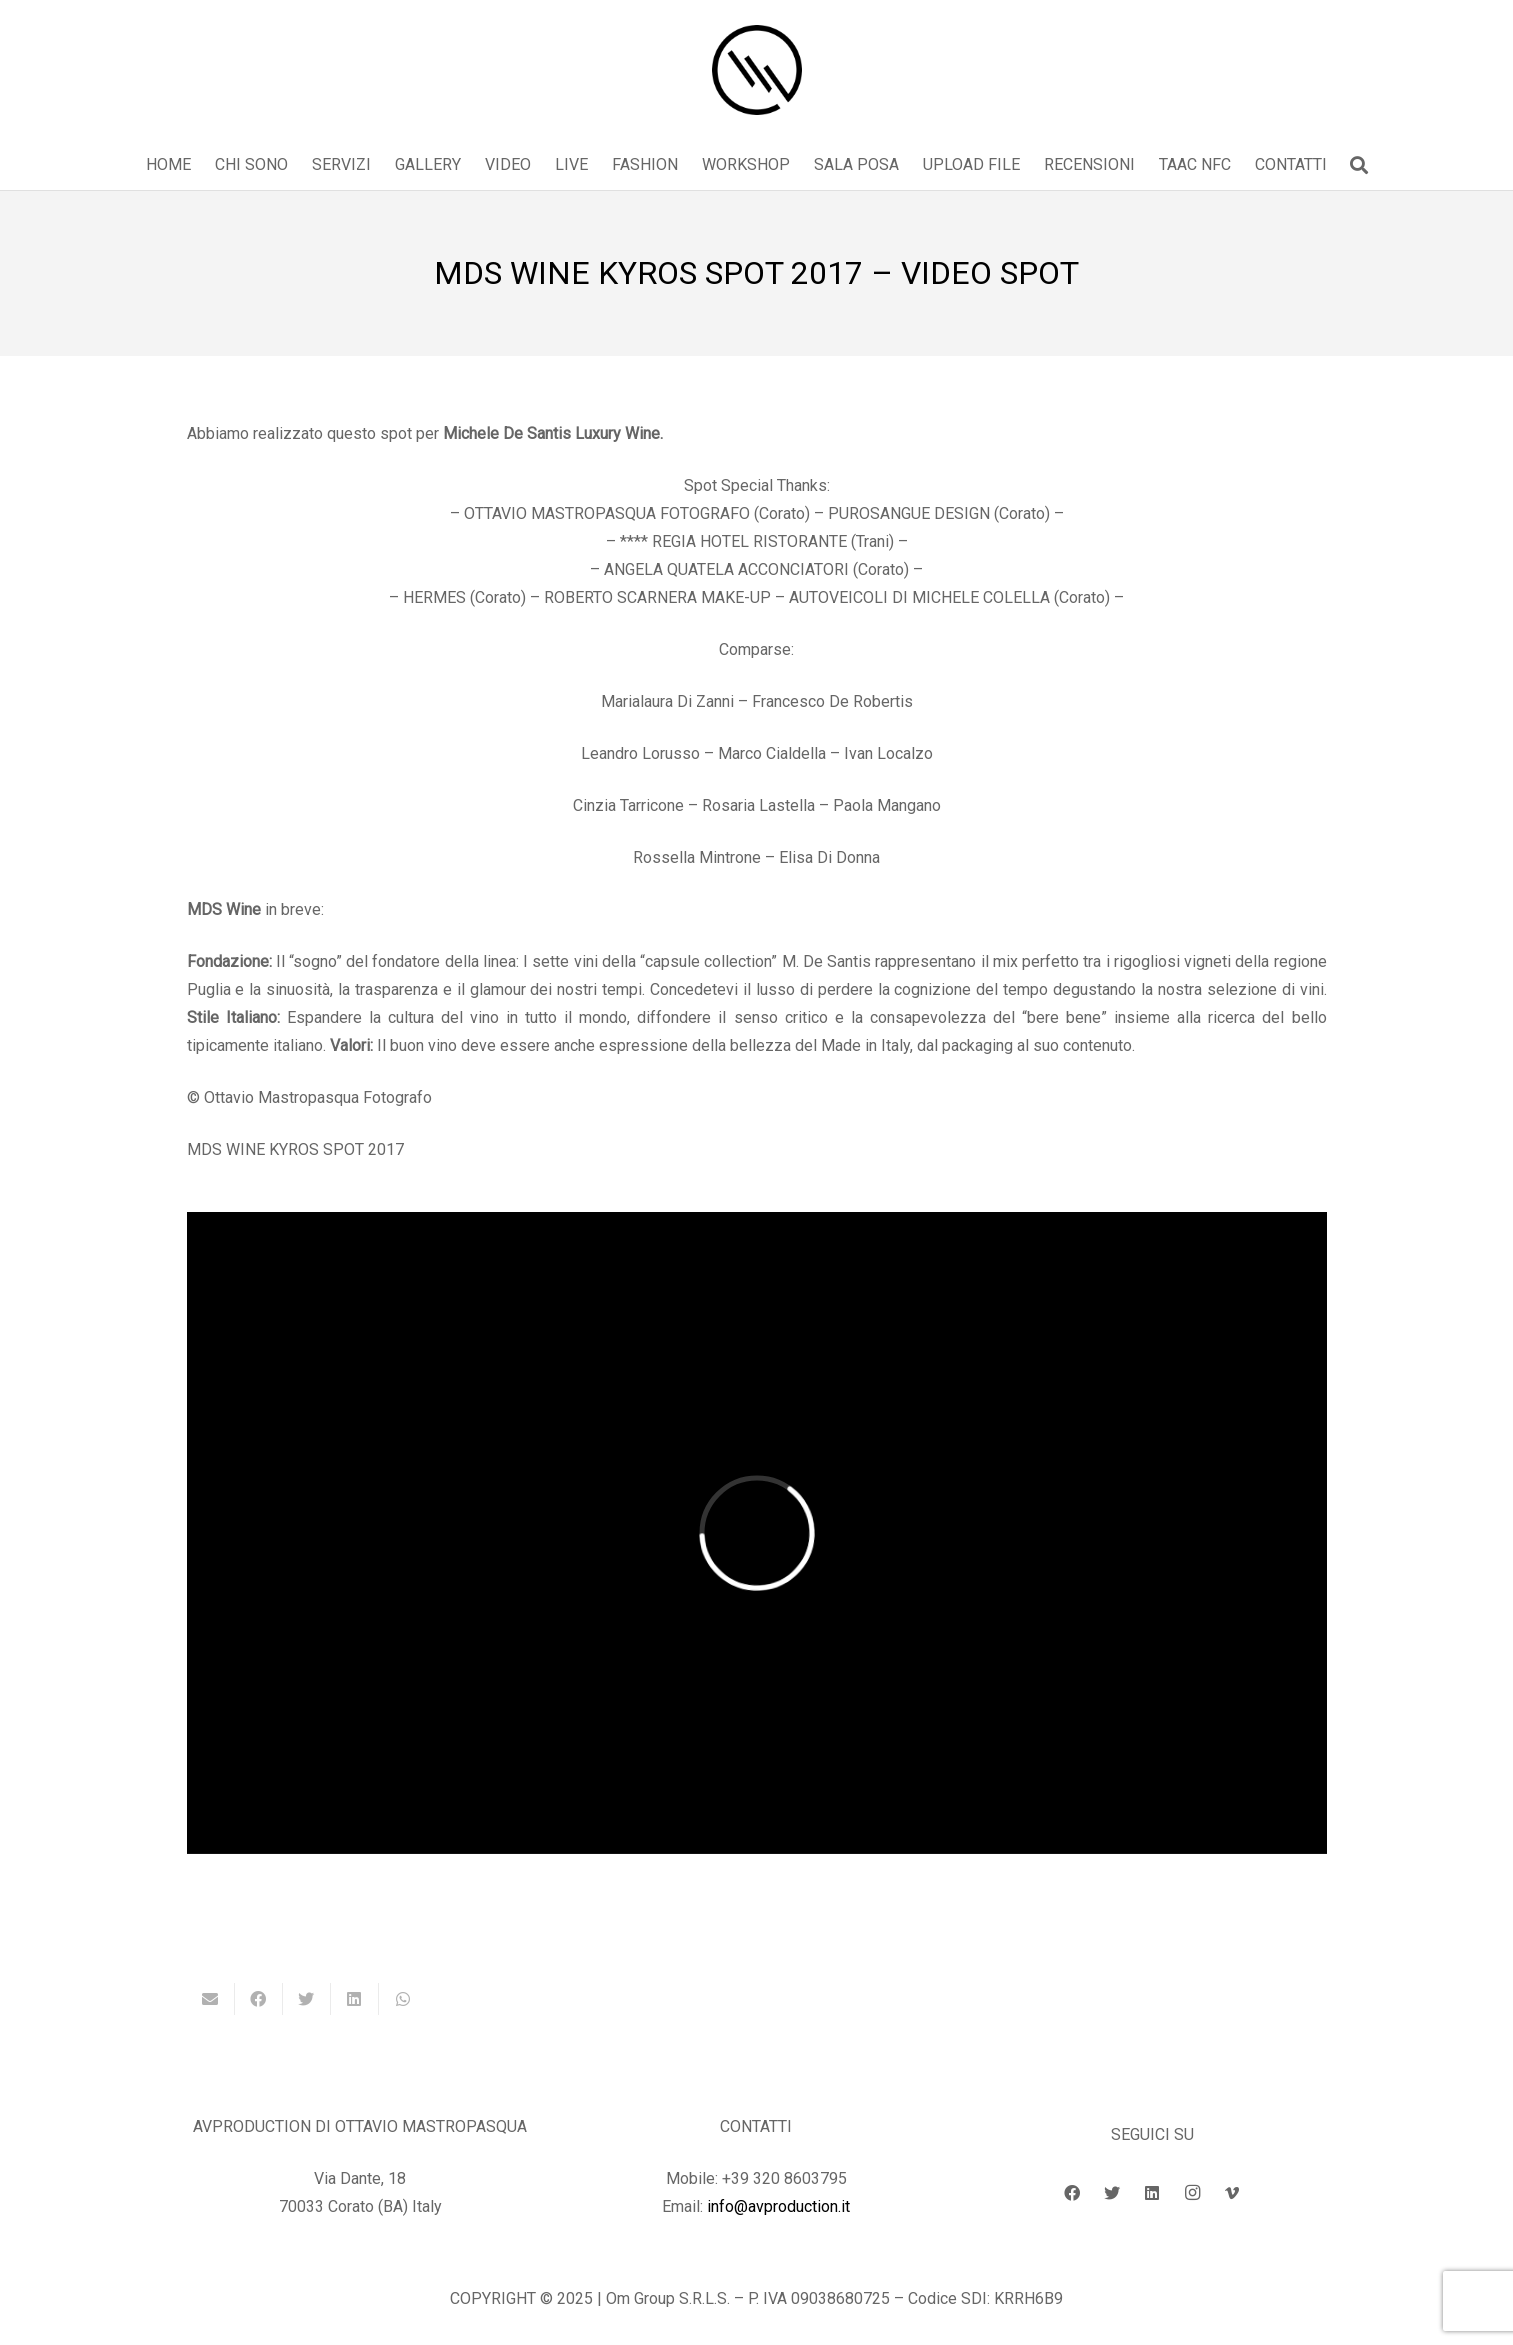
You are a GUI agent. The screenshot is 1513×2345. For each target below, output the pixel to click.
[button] (1359, 165)
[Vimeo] (1232, 2193)
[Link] (757, 70)
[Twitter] (1112, 2193)
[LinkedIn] (1152, 2193)
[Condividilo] (259, 1999)
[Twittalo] (307, 1999)
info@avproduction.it (778, 2206)
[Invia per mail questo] (211, 1999)
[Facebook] (1072, 2193)
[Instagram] (1192, 2193)
